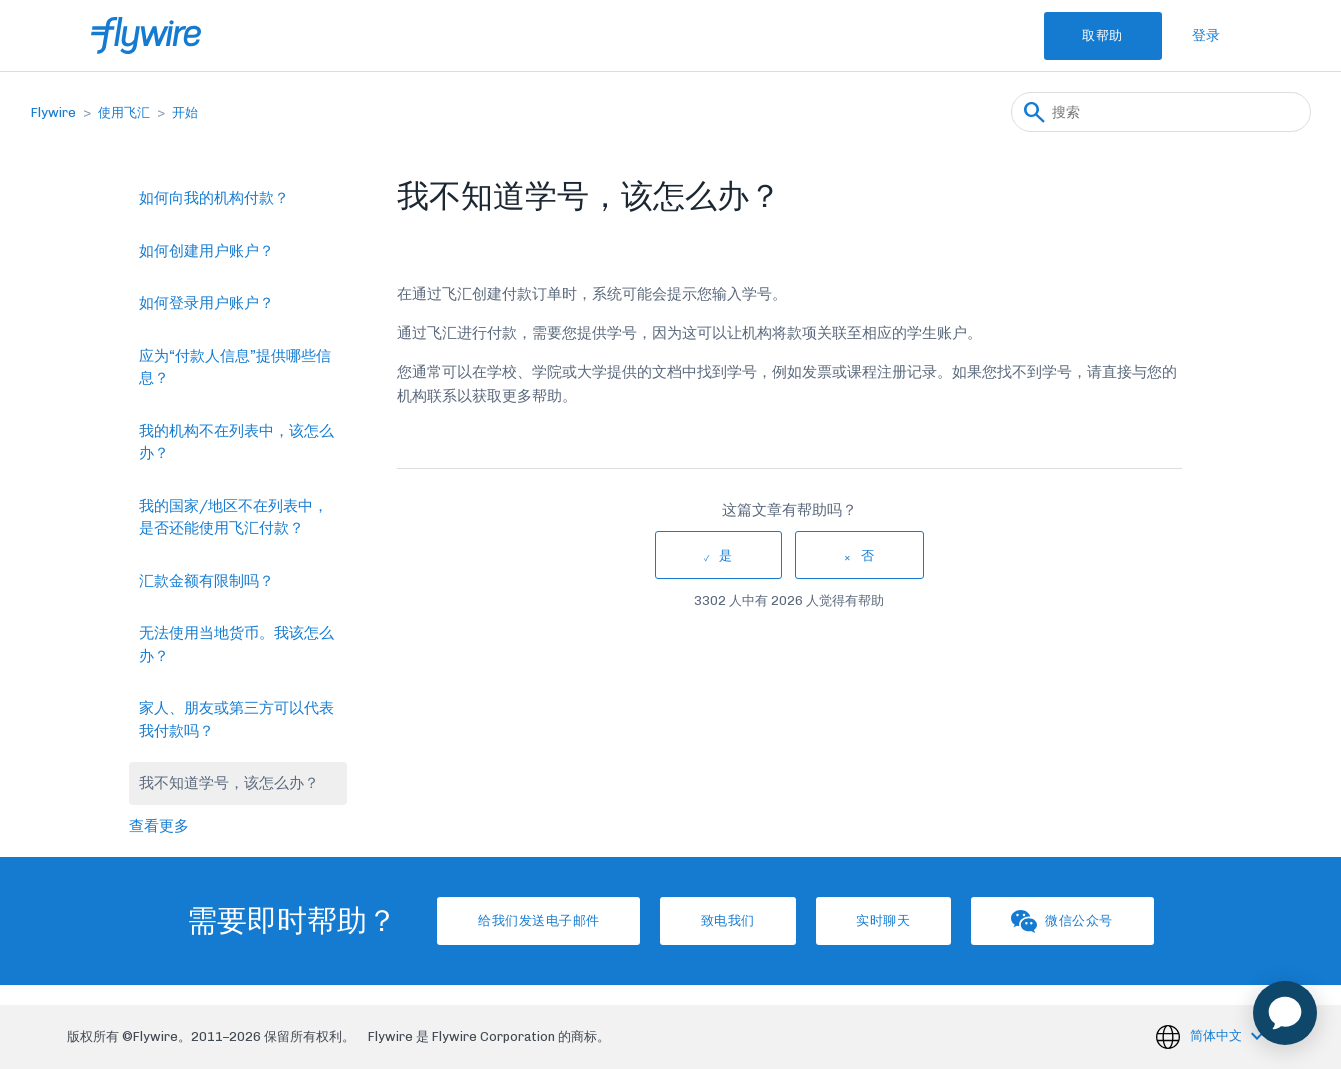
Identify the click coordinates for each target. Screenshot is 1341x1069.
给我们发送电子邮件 (517, 920)
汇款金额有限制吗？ (206, 581)
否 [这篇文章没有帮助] (868, 555)
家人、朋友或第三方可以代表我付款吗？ (236, 719)
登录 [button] (1206, 35)
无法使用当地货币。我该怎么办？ (236, 644)
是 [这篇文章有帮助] (726, 555)
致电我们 (721, 920)
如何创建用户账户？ (206, 251)
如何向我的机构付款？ (214, 198)
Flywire (53, 112)
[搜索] (1161, 112)
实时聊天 (891, 920)
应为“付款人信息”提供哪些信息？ (235, 367)
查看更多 (159, 826)
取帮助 (1093, 35)
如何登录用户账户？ (206, 303)
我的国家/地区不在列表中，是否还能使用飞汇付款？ (233, 517)
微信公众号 (1085, 921)
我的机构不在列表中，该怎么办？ (236, 442)
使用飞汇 (124, 112)
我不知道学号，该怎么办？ (229, 783)
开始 (185, 112)
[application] (1285, 1013)
